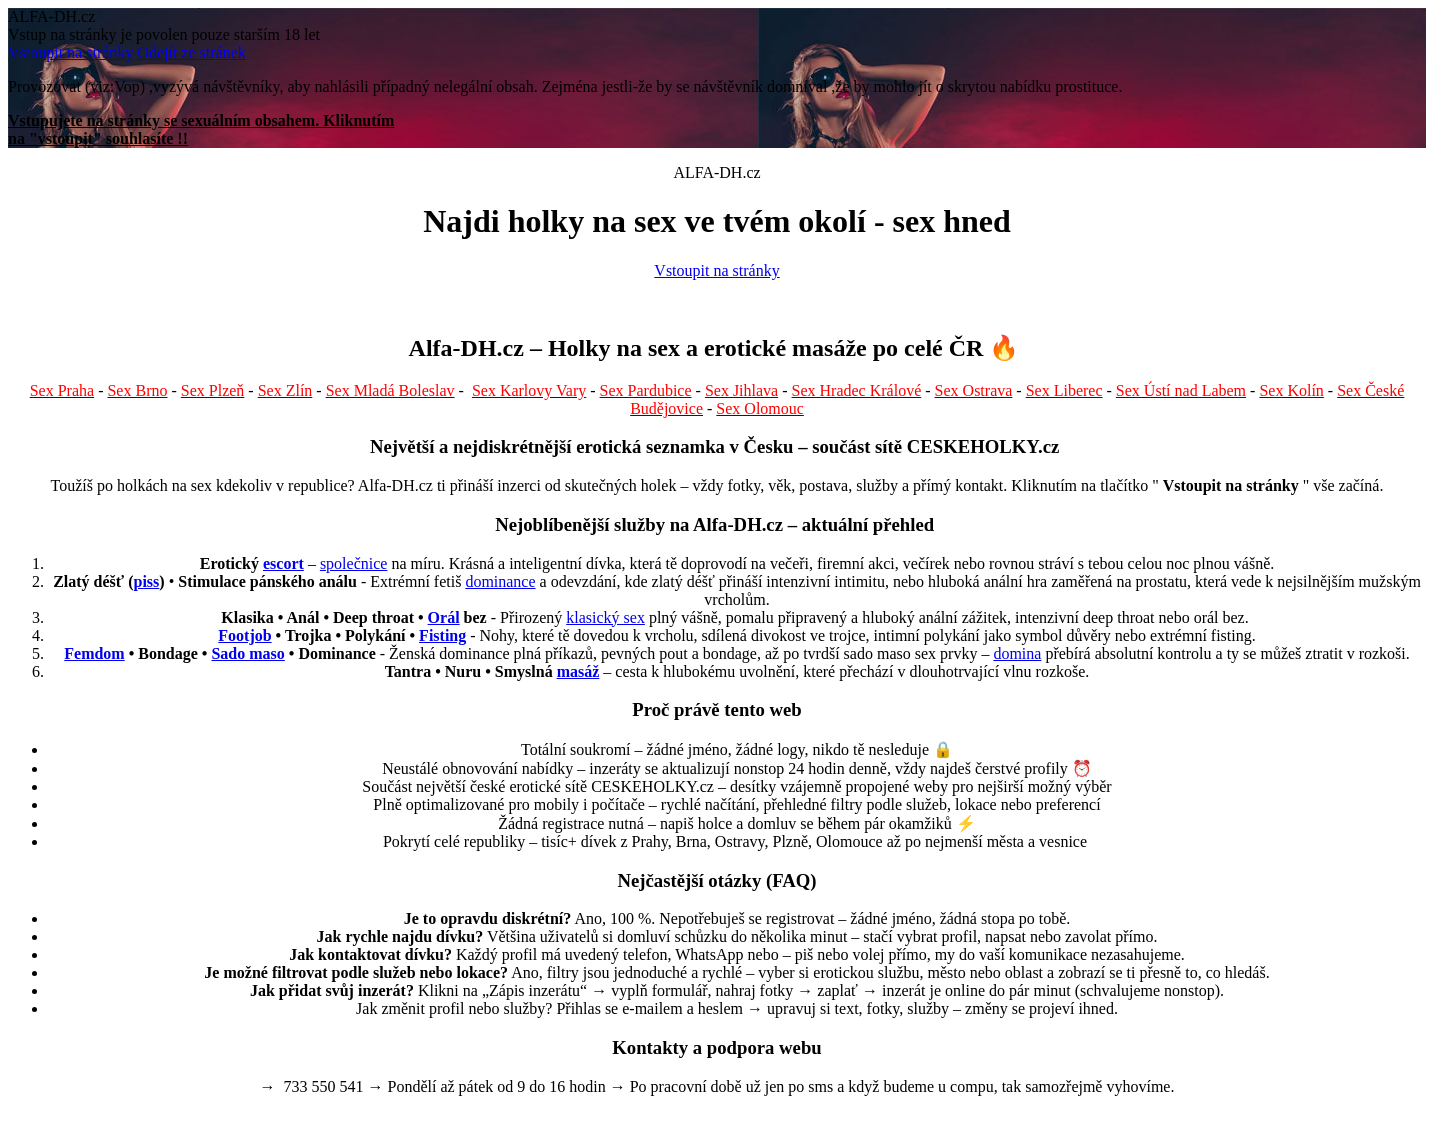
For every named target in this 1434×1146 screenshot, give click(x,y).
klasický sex (605, 617)
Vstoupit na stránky (70, 52)
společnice (354, 563)
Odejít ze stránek (191, 52)
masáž (578, 671)
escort (283, 563)
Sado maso (247, 653)
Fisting (442, 635)
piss (147, 581)
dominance (500, 581)
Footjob (244, 635)
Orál (444, 617)
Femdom (94, 653)
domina (1017, 653)
